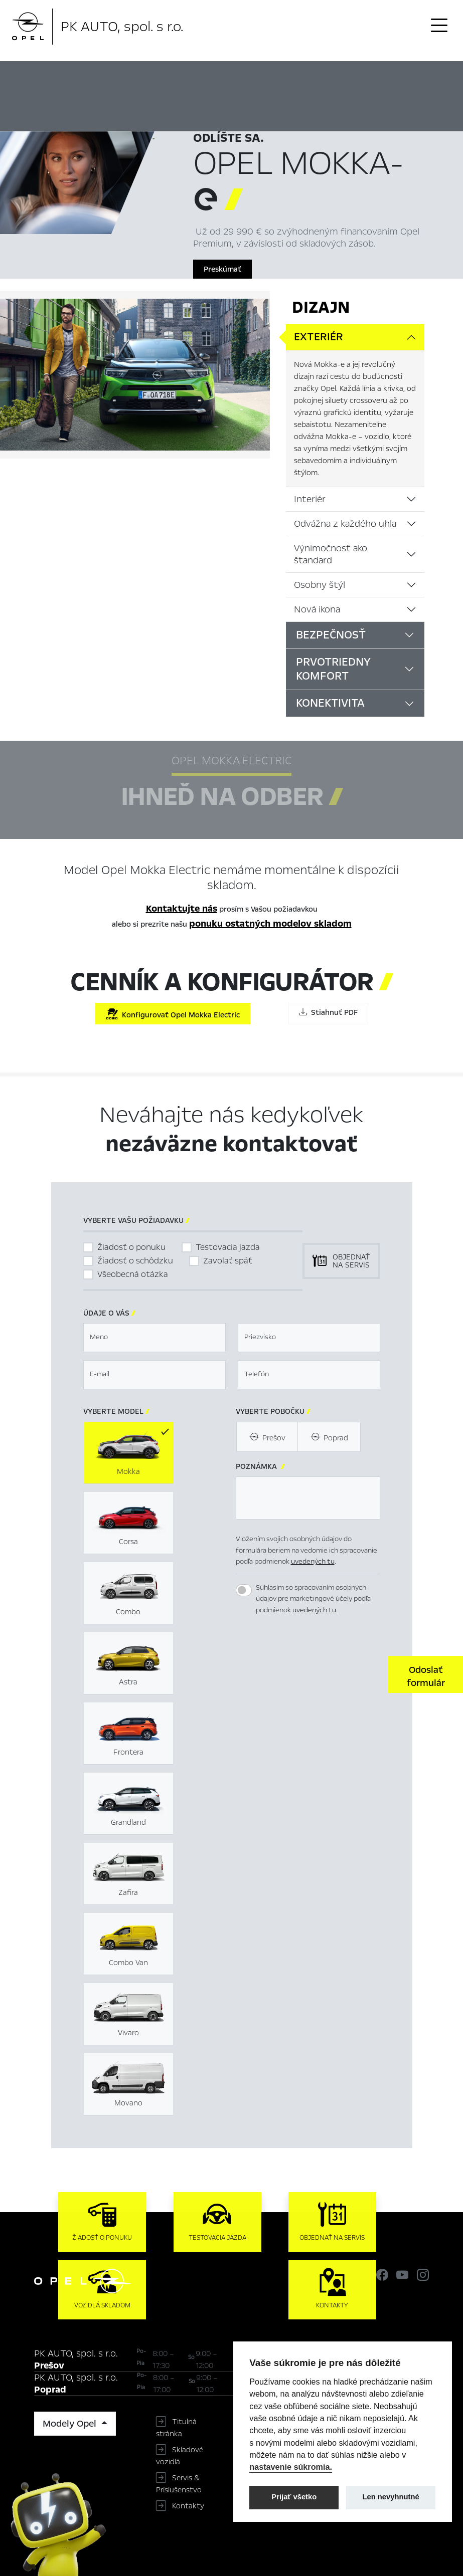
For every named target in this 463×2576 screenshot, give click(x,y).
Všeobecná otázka (132, 1274)
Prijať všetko (294, 2497)
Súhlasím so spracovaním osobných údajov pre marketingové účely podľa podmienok (313, 1599)
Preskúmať (222, 269)
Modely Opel (71, 2423)
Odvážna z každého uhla (345, 523)
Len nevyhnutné (391, 2497)
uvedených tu (313, 1561)
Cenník (391, 77)
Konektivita (330, 703)
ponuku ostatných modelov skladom (270, 923)
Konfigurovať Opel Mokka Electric (173, 1014)
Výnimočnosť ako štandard (330, 554)
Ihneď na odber (277, 77)
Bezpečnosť (331, 634)
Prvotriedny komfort (333, 669)
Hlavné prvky (208, 77)
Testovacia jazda (228, 1247)
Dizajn (321, 307)
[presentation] (312, 1673)
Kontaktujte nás (181, 908)
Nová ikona (317, 609)
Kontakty (188, 2506)
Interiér (310, 499)
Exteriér (318, 337)
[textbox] (154, 1337)
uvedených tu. (315, 1610)
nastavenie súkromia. (290, 2466)
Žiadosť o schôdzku (135, 1260)
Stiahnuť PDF (328, 1012)
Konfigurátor (346, 77)
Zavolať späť (227, 1260)
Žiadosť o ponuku (131, 1247)
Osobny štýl (319, 584)
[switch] (244, 1590)
